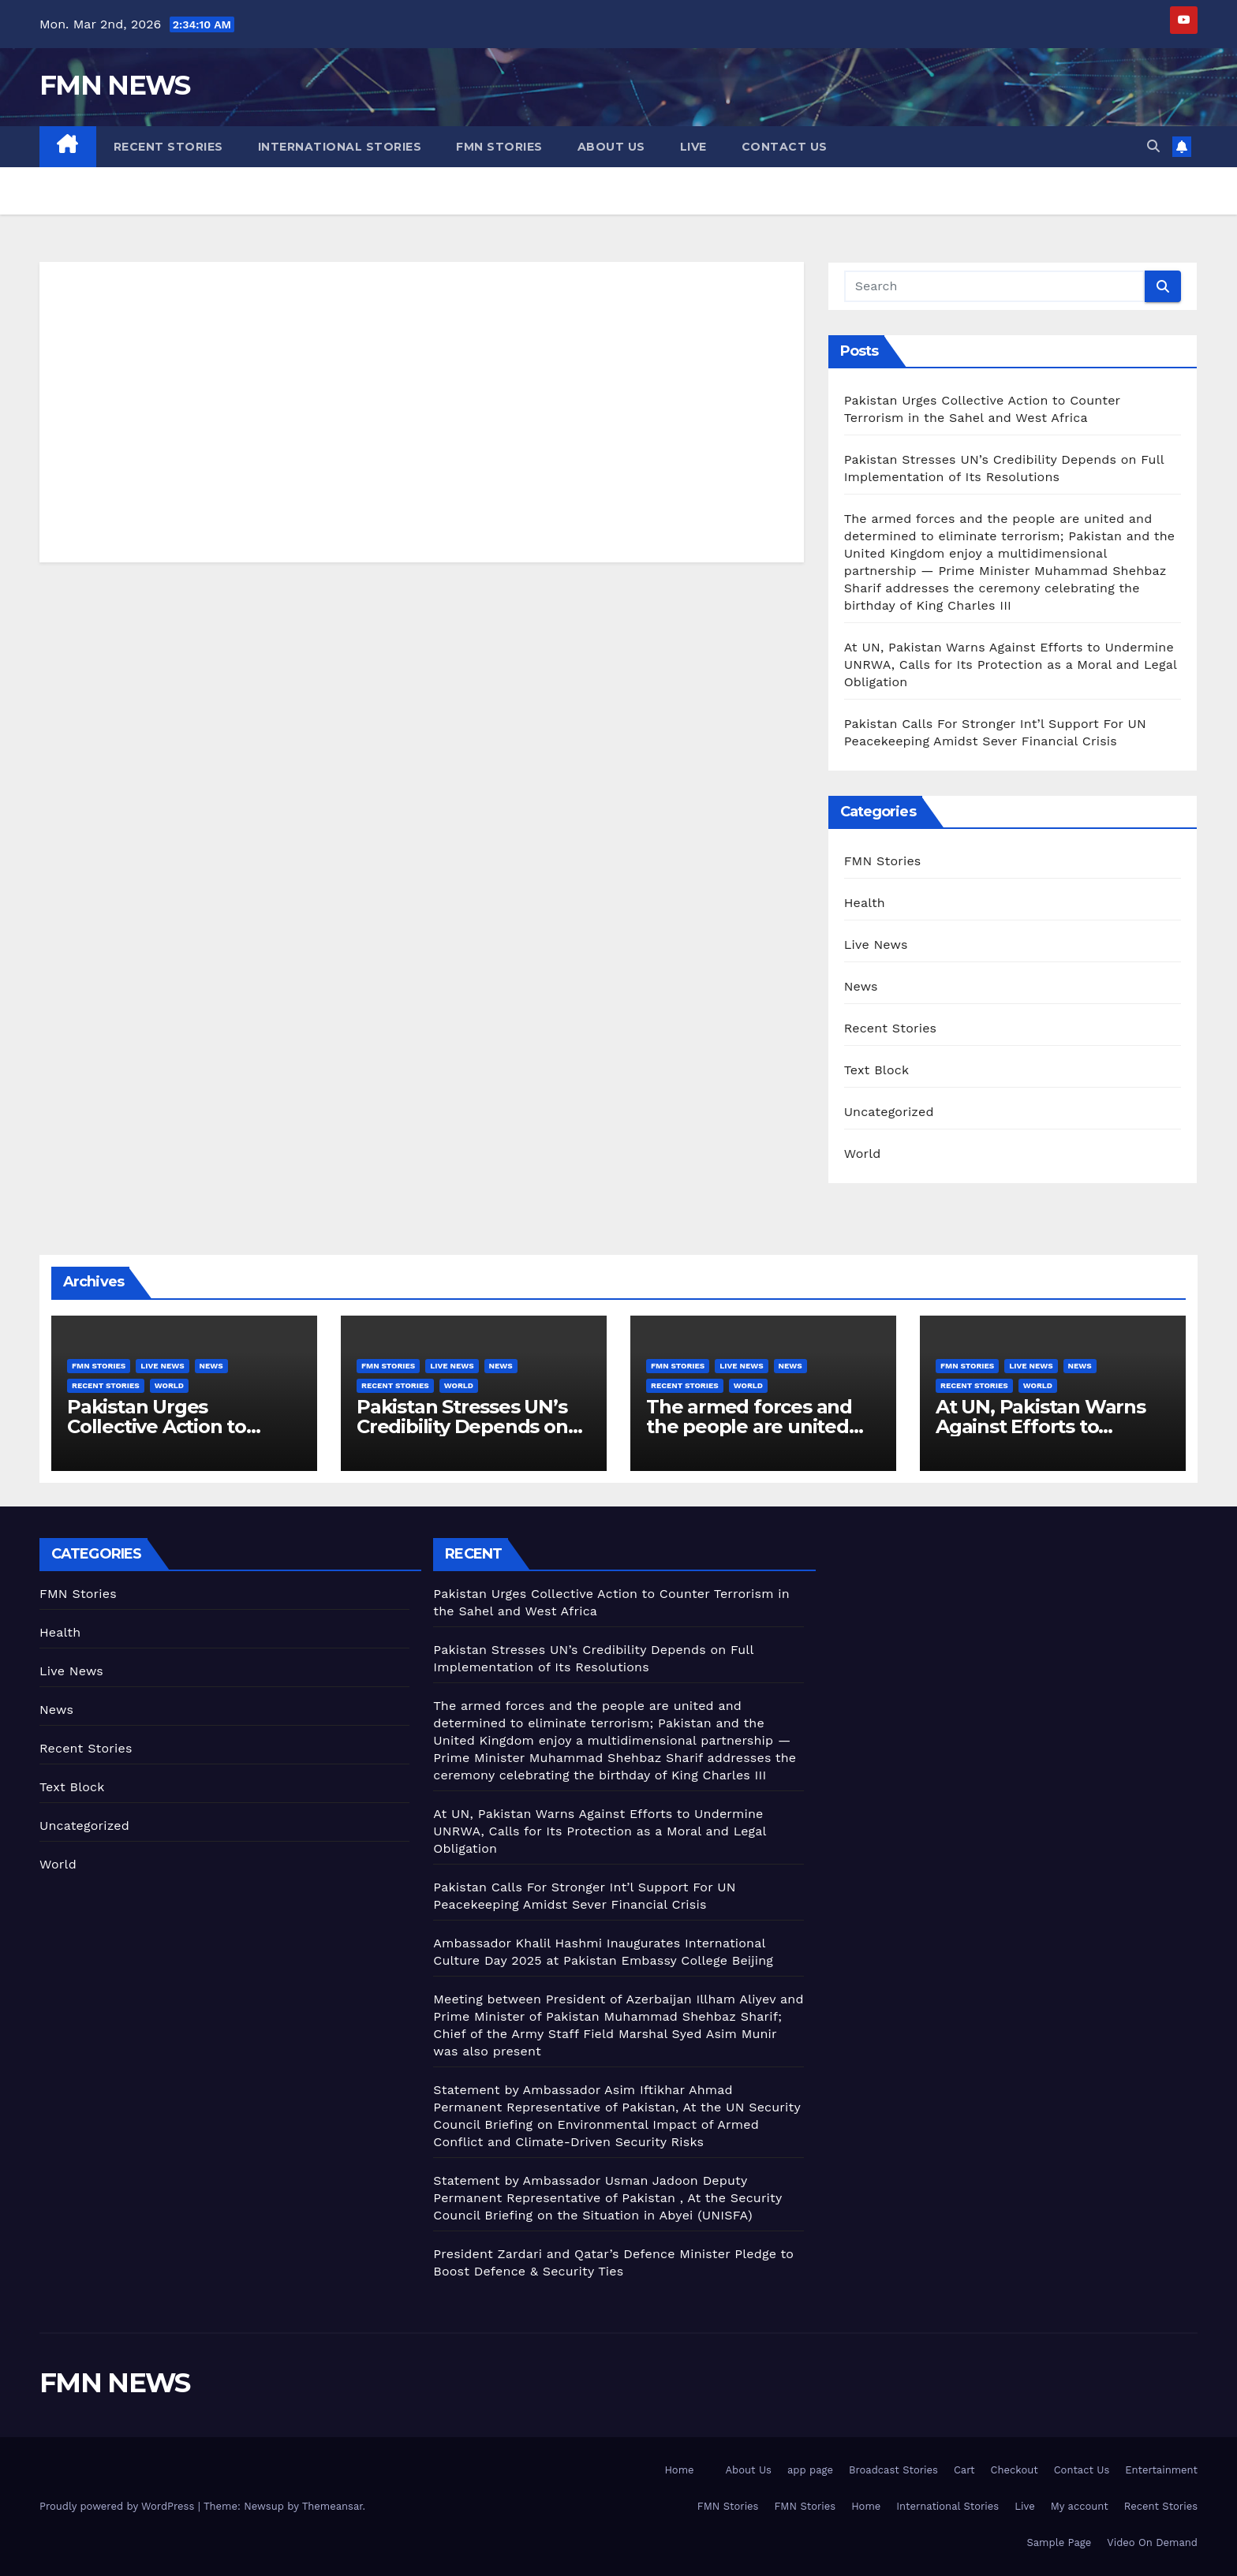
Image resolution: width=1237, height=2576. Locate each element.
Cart (964, 2470)
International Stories (340, 147)
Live (693, 147)
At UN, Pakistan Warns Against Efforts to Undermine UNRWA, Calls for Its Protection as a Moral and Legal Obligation (1010, 664)
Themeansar (332, 2506)
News (861, 986)
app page (810, 2470)
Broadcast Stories (893, 2470)
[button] (1153, 146)
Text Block (877, 1069)
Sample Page (1059, 2542)
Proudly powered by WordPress (118, 2506)
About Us (611, 147)
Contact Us (785, 147)
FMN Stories (499, 147)
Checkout (1014, 2470)
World (862, 1153)
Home (678, 2470)
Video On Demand (1152, 2542)
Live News (876, 944)
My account (1079, 2506)
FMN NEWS (114, 85)
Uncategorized (889, 1111)
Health (864, 902)
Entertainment (1161, 2470)
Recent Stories (168, 147)
